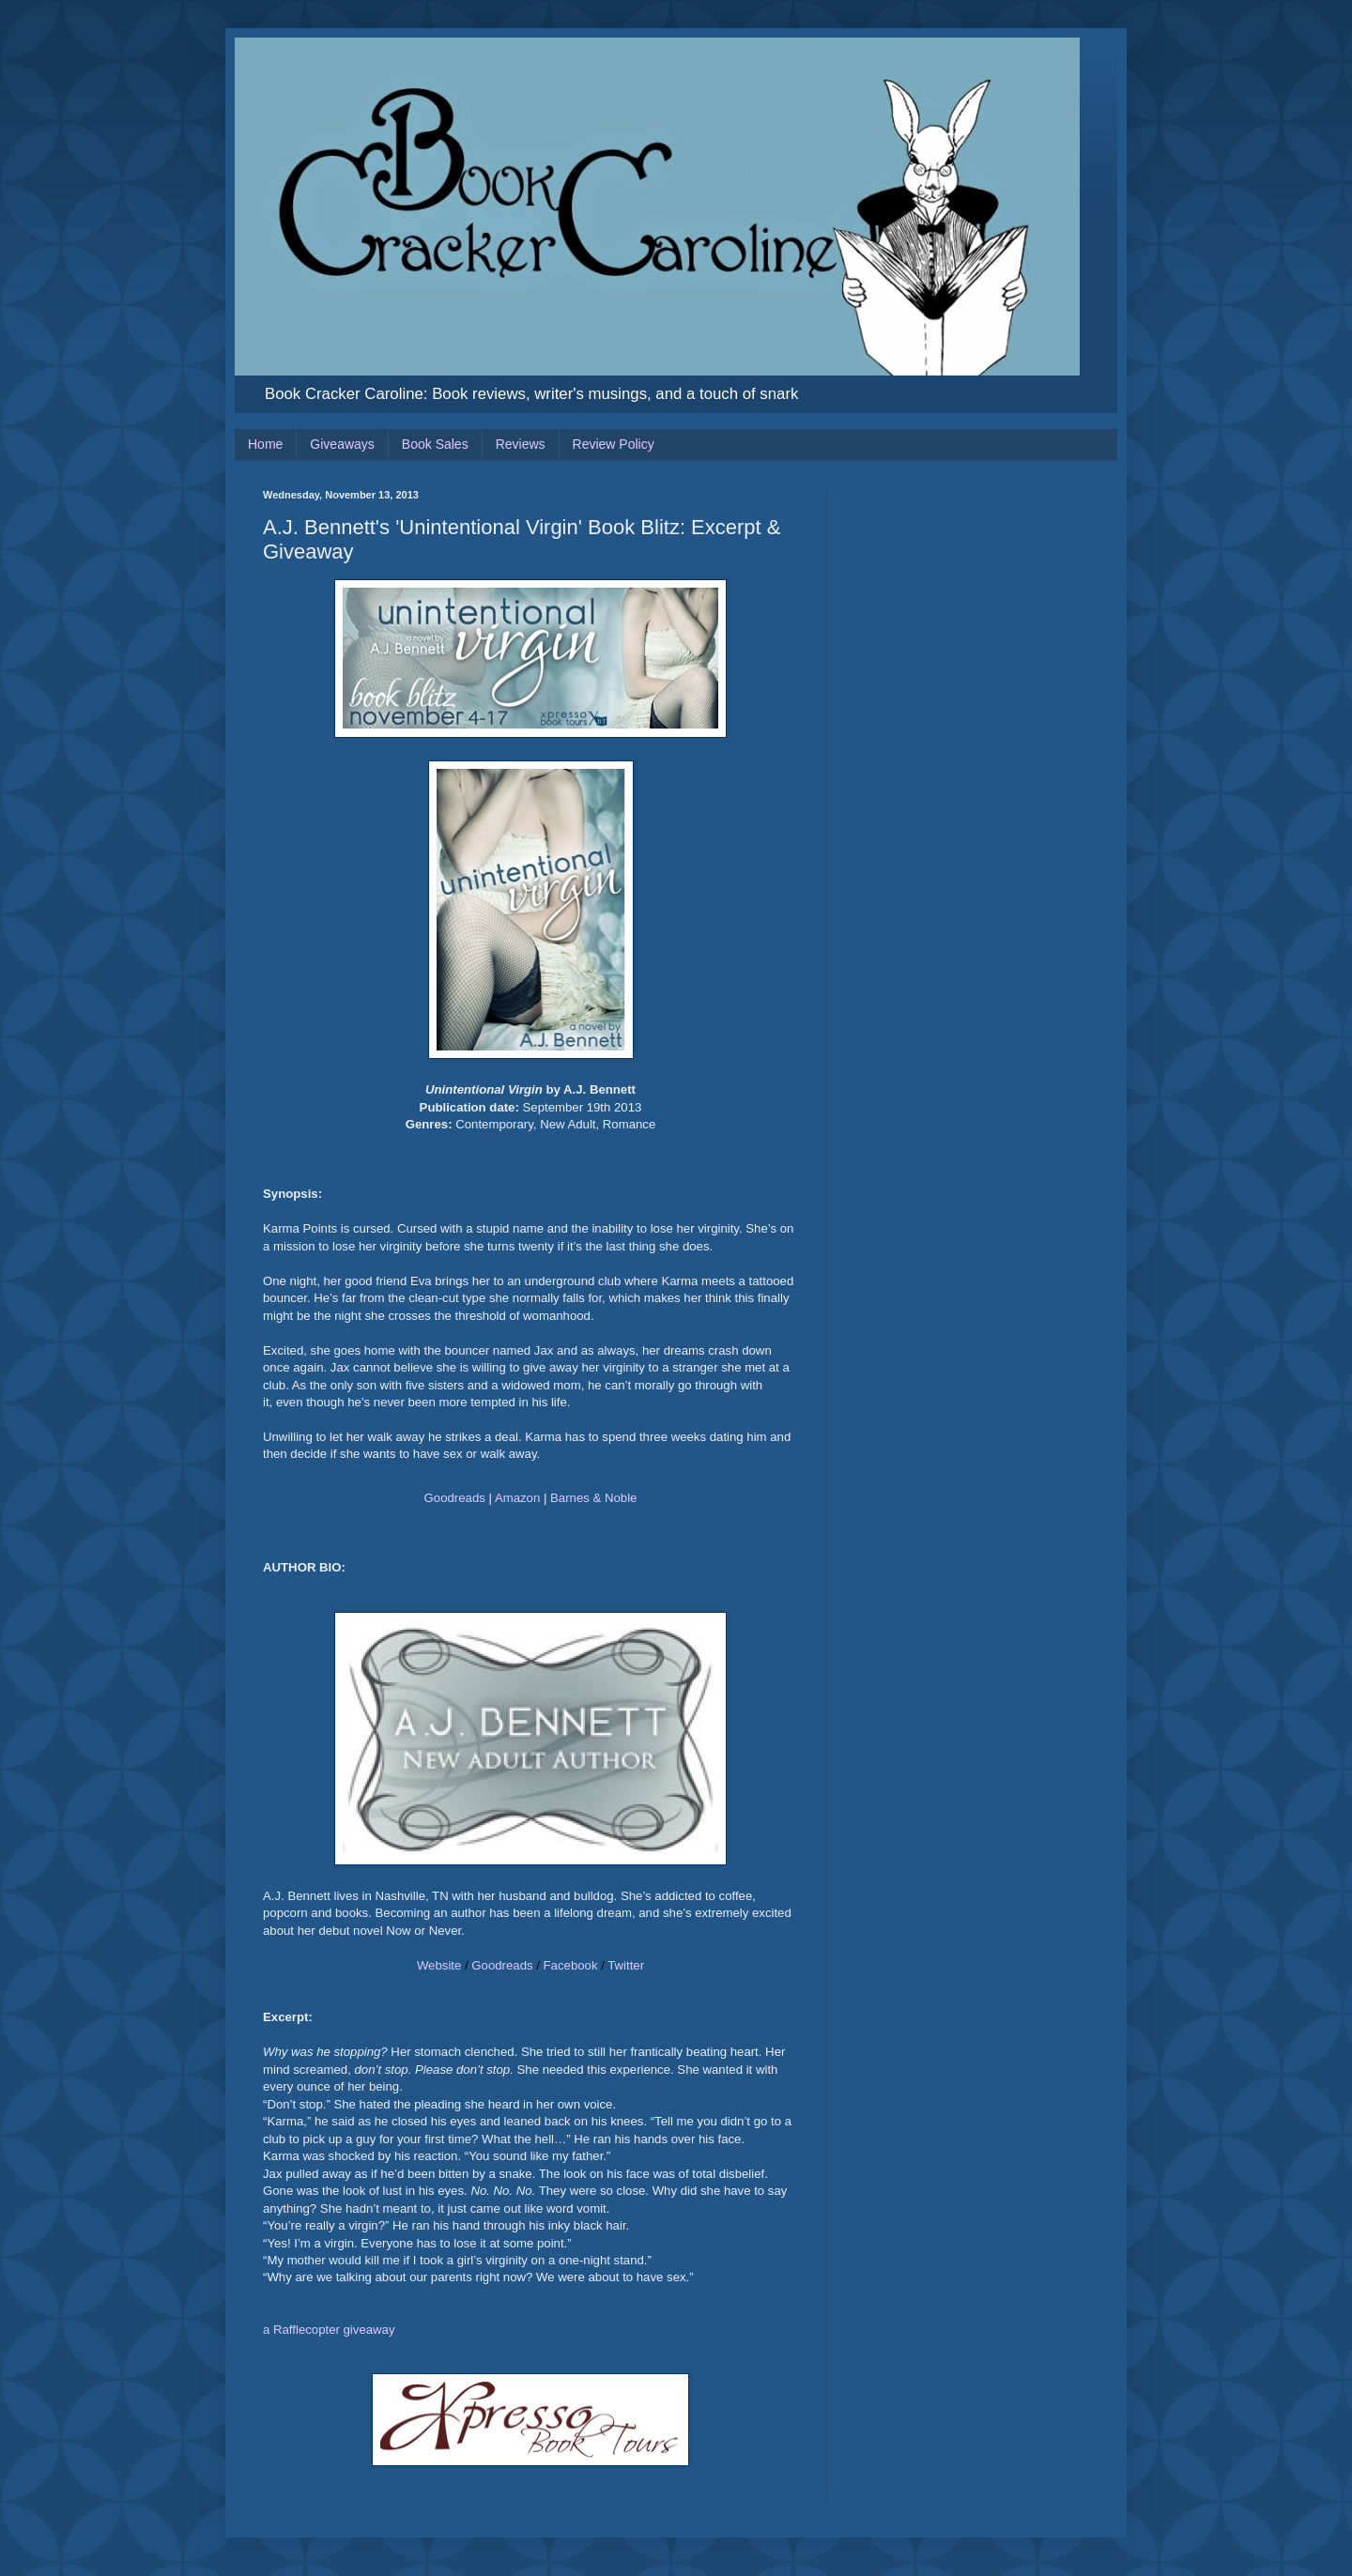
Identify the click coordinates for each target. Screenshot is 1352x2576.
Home (265, 444)
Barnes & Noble (593, 1498)
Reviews (520, 444)
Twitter (625, 1965)
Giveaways (342, 444)
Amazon (517, 1498)
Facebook (571, 1965)
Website (439, 1965)
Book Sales (435, 444)
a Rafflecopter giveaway (329, 2330)
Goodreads (454, 1498)
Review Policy (613, 444)
